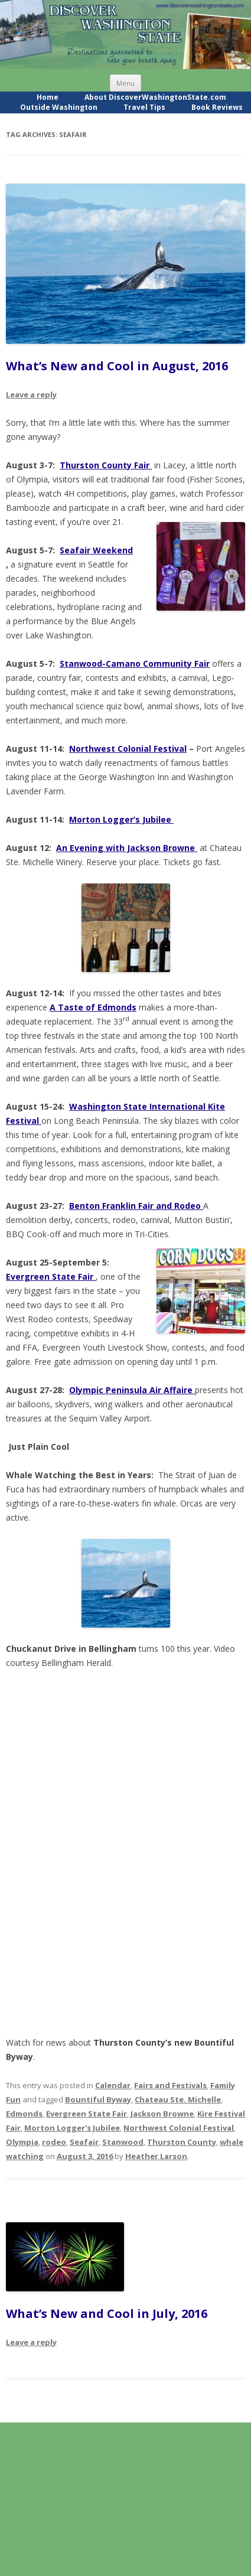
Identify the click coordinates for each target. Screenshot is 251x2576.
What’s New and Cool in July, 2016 (106, 2313)
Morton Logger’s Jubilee (121, 819)
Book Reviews (217, 107)
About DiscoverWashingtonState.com (155, 97)
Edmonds (24, 2113)
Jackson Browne (162, 2113)
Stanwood (123, 2142)
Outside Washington (58, 107)
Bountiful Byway (98, 2099)
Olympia (22, 2142)
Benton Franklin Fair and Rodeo (136, 1205)
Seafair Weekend (96, 550)
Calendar (113, 2085)
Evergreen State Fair (86, 2113)
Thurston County (181, 2142)
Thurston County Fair (106, 465)
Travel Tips (144, 107)
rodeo (54, 2142)
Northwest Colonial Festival (128, 748)
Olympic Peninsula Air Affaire (132, 1389)
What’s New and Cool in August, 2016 (117, 366)
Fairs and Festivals (170, 2085)
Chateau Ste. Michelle (178, 2099)
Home (47, 97)
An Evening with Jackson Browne (126, 847)
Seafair (84, 2142)
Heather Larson (156, 2156)
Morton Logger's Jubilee (72, 2127)
